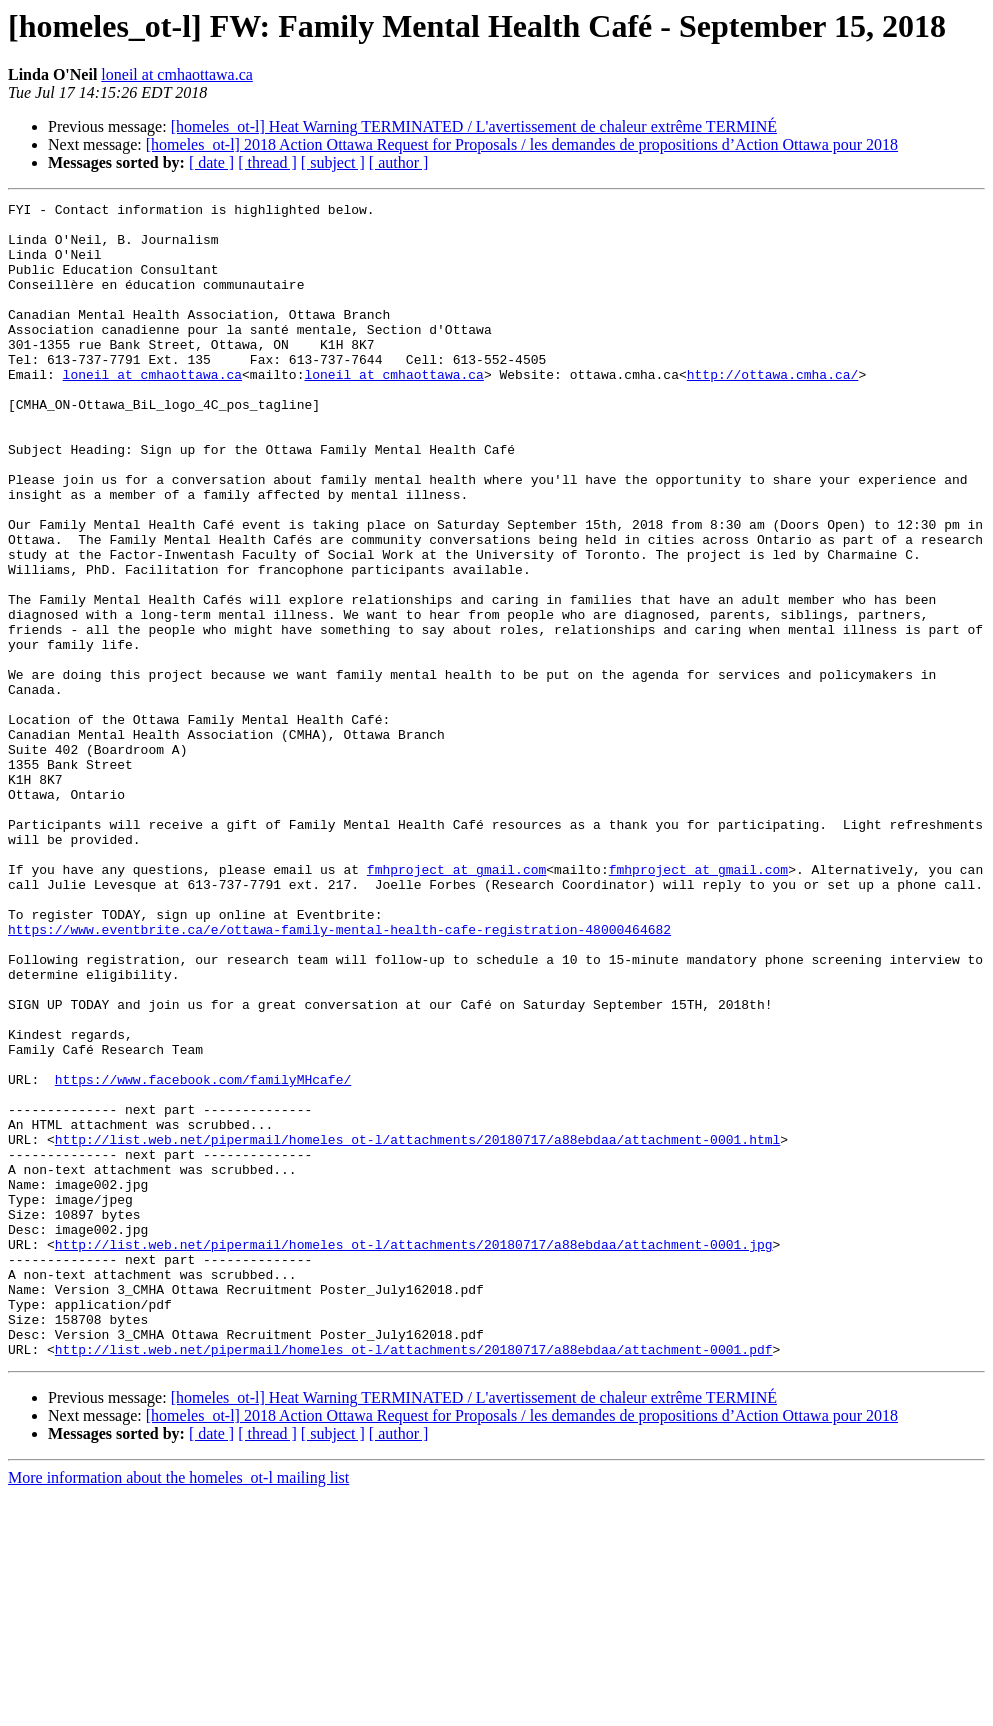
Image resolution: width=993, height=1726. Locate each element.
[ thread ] (267, 162)
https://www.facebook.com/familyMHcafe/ (203, 1256)
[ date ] (211, 162)
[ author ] (399, 162)
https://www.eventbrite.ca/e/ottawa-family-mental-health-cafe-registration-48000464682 (339, 1076)
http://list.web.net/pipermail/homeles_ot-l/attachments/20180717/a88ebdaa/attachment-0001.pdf (414, 1580)
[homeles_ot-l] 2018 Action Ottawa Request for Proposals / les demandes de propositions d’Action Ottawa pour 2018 (522, 144)
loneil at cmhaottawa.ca (176, 74)
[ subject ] (333, 162)
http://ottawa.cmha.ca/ (773, 410)
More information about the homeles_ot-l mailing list (178, 1708)
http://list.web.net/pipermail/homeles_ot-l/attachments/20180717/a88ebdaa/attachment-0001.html (417, 1328)
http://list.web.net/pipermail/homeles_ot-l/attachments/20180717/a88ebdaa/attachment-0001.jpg (414, 1454)
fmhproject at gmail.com (456, 1004)
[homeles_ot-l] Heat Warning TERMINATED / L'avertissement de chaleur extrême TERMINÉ (474, 126)
